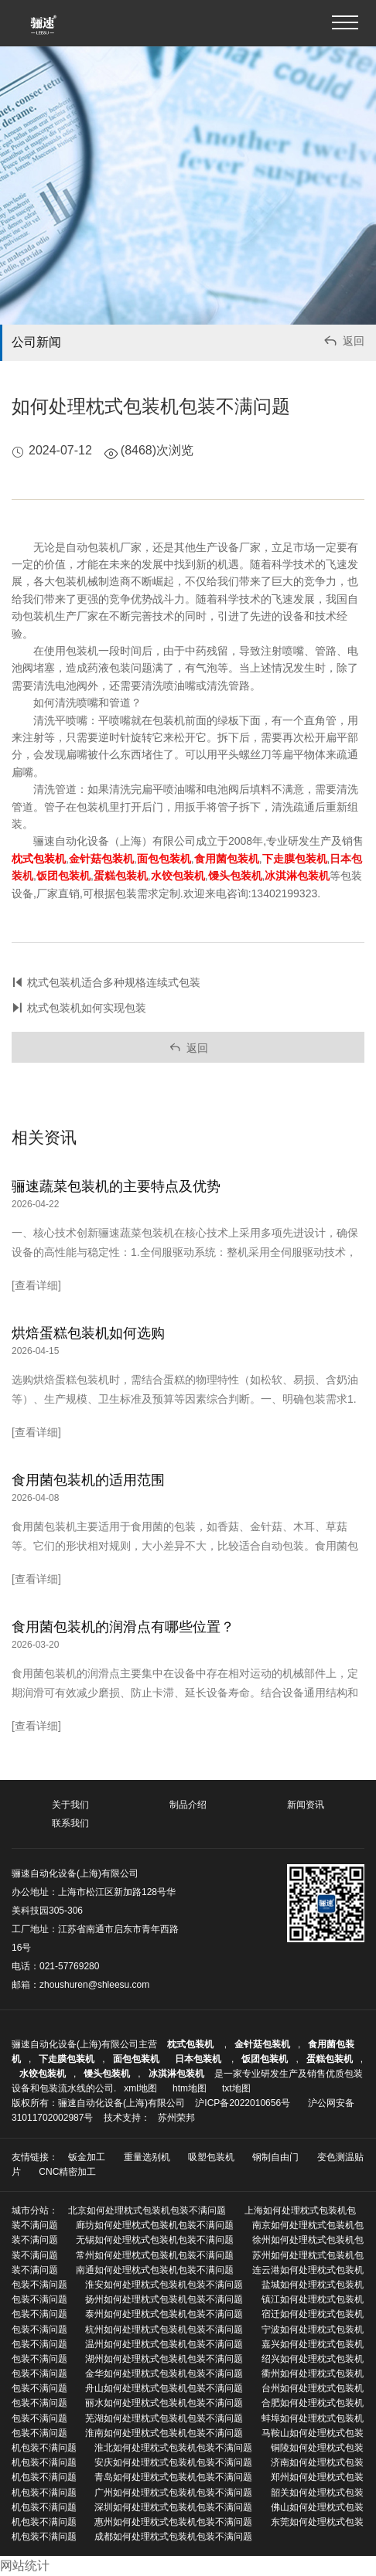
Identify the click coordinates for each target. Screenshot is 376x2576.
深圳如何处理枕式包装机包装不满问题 (173, 2507)
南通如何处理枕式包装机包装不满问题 (155, 2270)
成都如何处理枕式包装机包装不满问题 (173, 2536)
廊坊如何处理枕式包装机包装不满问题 (155, 2225)
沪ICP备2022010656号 (242, 2103)
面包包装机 (136, 2059)
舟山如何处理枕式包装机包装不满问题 (164, 2388)
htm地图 (190, 2088)
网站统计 (25, 2565)
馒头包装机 (107, 2073)
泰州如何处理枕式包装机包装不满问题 (164, 2314)
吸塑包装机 (211, 2157)
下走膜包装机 (66, 2059)
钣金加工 (86, 2157)
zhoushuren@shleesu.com (94, 1984)
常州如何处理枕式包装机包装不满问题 (155, 2255)
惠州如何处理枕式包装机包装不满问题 (173, 2521)
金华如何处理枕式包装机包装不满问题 (164, 2373)
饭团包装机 (264, 2059)
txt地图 (236, 2088)
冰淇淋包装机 (176, 2073)
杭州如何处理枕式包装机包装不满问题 (164, 2329)
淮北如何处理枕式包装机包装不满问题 (173, 2447)
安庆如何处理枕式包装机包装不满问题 (173, 2462)
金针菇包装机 (262, 2044)
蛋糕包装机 (329, 2059)
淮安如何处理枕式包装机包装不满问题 (164, 2284)
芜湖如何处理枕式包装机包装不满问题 (164, 2418)
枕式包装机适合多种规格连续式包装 (113, 982)
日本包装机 (199, 2059)
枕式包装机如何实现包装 (86, 1008)
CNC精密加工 (67, 2171)
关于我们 (70, 1804)
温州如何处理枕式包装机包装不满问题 (164, 2344)
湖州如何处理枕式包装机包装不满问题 (164, 2358)
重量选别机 (147, 2157)
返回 (343, 342)
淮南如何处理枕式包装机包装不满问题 (164, 2433)
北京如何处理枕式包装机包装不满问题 (147, 2210)
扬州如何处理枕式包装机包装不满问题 (164, 2299)
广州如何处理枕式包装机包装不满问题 (173, 2492)
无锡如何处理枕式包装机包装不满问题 (155, 2239)
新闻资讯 (305, 1804)
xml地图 (140, 2088)
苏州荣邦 (176, 2117)
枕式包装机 (191, 2044)
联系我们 (70, 1823)
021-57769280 (69, 1966)
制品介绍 (188, 1804)
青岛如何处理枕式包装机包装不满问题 (173, 2477)
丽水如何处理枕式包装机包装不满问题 (164, 2402)
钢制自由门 (275, 2157)
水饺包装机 (42, 2073)
